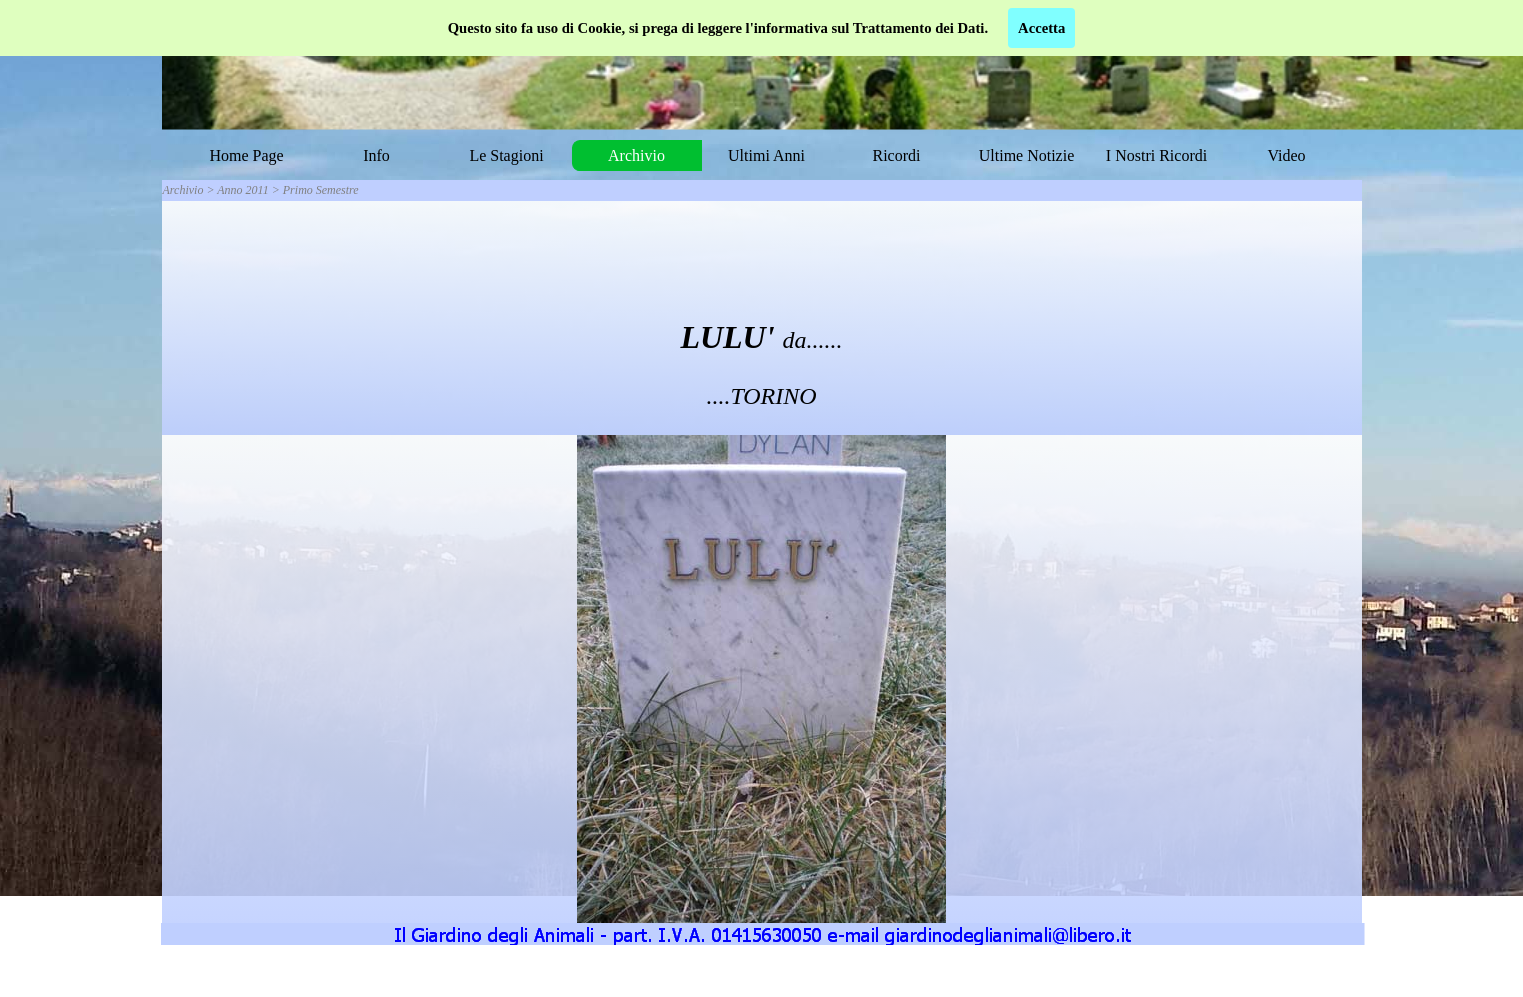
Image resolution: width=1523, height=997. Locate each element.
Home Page (246, 155)
